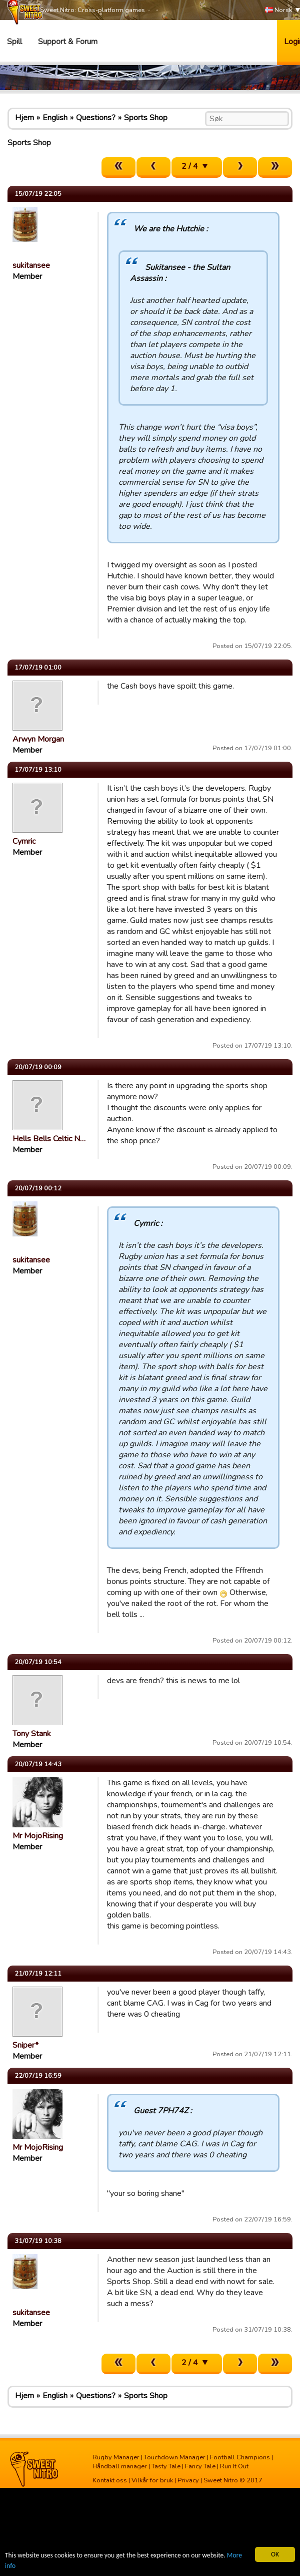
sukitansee (31, 265)
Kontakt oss (109, 2480)
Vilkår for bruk (152, 2480)
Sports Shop (146, 117)
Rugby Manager (116, 2457)
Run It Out (234, 2466)
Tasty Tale (166, 2466)
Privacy (188, 2480)
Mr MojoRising (37, 1835)
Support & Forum (68, 41)
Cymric (24, 841)
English (55, 117)
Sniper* (25, 2045)
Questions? (96, 117)
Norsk (278, 10)
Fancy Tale (200, 2466)
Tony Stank (31, 1733)
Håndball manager (119, 2466)
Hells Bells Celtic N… (49, 1138)
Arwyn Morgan (38, 739)
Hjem (24, 117)
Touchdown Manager (175, 2457)
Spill (14, 41)
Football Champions (240, 2457)
